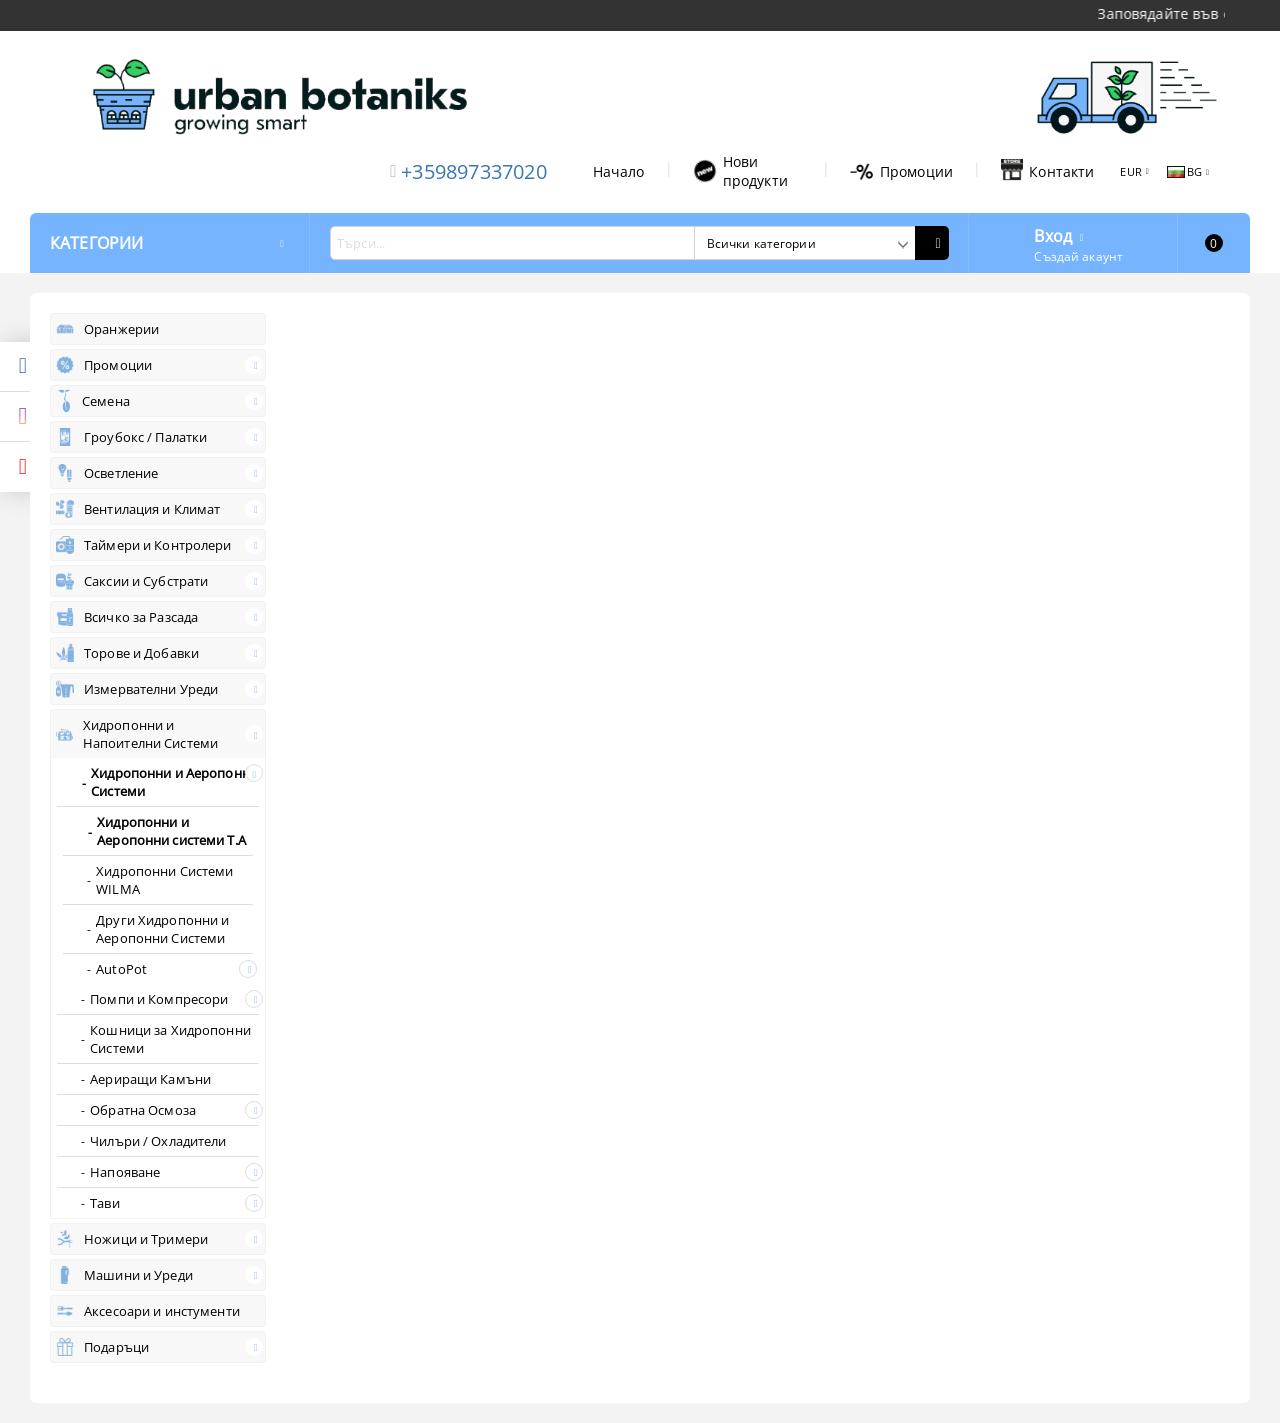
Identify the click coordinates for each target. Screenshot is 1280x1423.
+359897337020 (474, 171)
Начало (619, 171)
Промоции (901, 171)
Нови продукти (740, 171)
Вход (1053, 234)
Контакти (1047, 171)
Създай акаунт (1078, 256)
